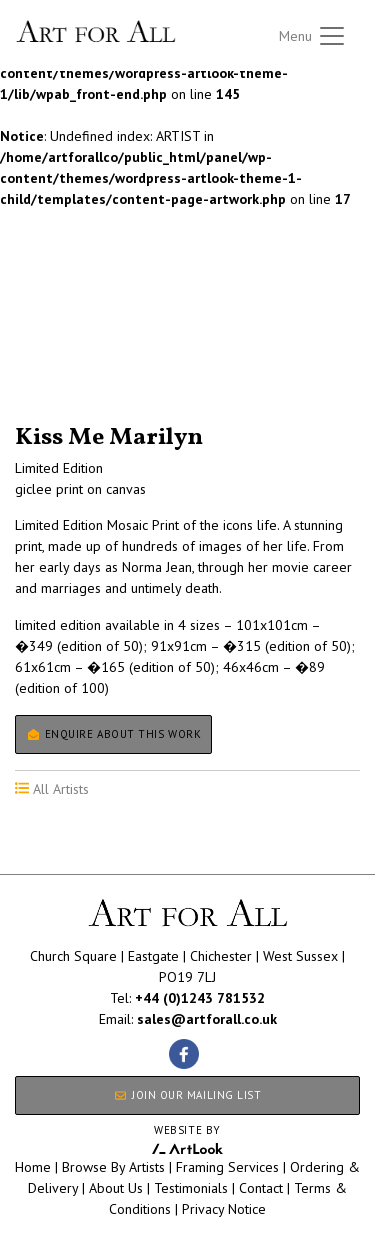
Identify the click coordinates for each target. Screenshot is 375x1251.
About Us (116, 1188)
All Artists (49, 338)
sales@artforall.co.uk (207, 1019)
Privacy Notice (224, 1209)
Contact (261, 1188)
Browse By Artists (113, 1167)
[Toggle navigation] (313, 36)
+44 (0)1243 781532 (200, 998)
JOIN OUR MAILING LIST (187, 1095)
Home (33, 1167)
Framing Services (227, 1167)
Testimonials (191, 1188)
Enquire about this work (113, 734)
